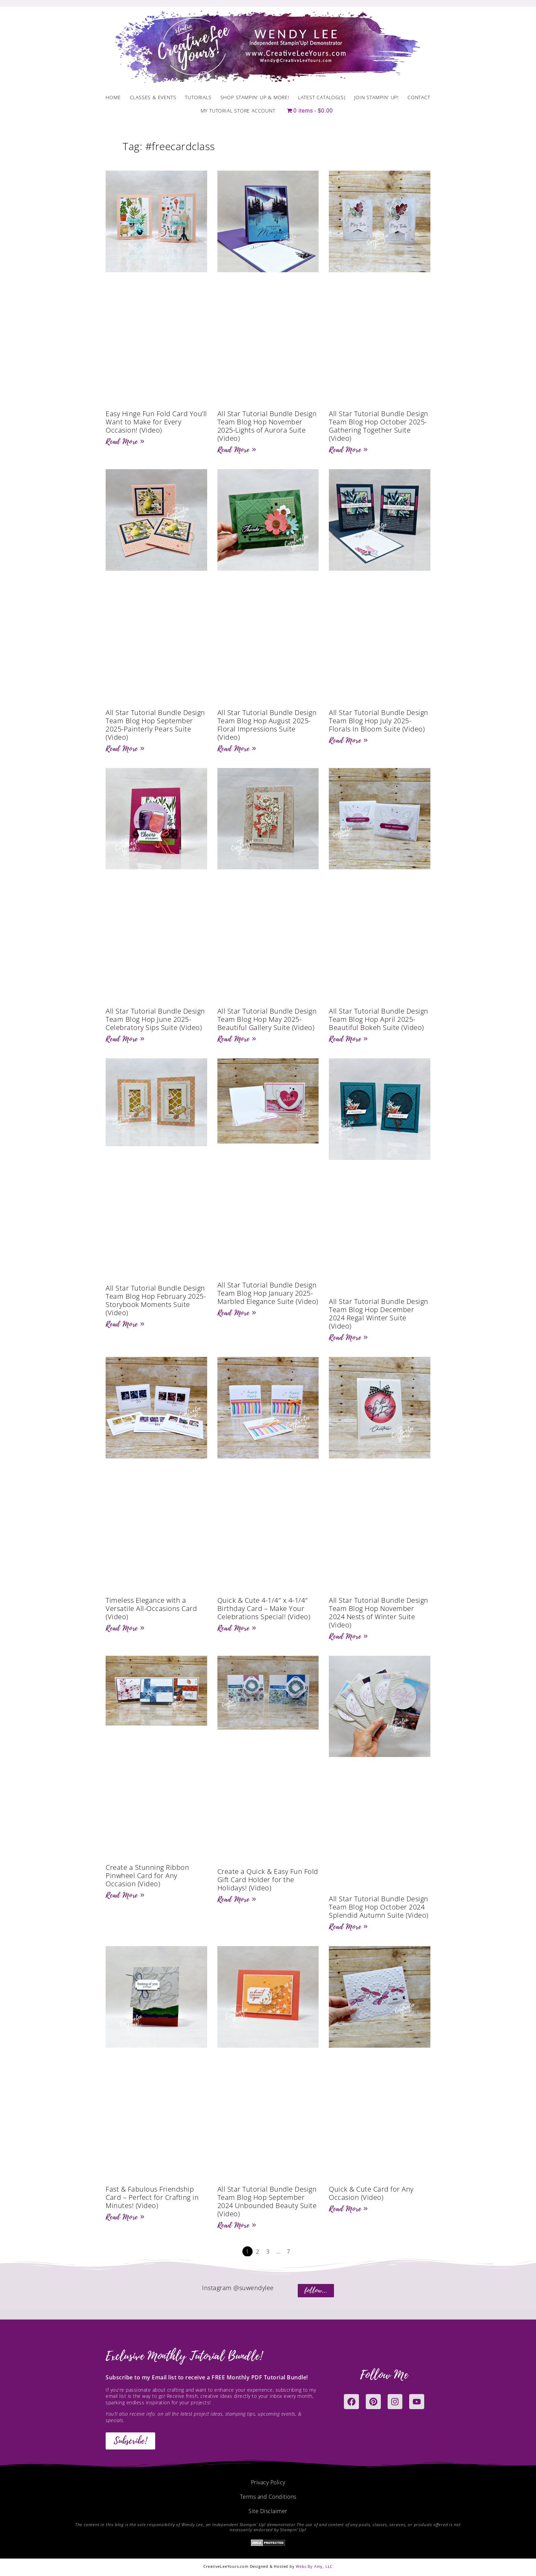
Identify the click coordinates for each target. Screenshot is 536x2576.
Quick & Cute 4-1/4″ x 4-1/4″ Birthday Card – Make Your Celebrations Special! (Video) (263, 1608)
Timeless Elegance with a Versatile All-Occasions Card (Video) (151, 1608)
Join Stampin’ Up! (376, 97)
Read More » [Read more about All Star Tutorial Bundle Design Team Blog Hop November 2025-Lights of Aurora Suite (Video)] (236, 449)
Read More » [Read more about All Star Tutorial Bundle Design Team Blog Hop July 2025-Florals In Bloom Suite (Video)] (348, 740)
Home (113, 97)
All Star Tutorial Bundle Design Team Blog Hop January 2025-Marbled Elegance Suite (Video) (267, 1293)
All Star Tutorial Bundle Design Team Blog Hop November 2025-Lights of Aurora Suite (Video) (267, 426)
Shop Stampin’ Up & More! (254, 97)
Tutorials (198, 97)
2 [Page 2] (257, 2251)
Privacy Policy (268, 2482)
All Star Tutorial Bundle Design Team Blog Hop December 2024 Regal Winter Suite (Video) (378, 1314)
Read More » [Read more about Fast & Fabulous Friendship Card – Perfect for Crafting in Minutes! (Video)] (125, 2216)
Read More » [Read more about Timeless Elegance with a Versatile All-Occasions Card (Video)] (125, 1628)
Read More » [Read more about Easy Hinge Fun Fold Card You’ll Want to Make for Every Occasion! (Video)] (125, 441)
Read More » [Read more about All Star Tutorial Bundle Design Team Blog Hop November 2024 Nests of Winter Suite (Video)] (348, 1636)
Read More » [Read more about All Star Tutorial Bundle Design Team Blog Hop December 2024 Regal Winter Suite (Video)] (348, 1337)
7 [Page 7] (288, 2251)
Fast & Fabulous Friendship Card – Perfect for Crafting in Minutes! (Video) (152, 2197)
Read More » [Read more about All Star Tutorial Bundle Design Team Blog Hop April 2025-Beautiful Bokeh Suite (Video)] (348, 1038)
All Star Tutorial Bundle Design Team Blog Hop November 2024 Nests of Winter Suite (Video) (378, 1612)
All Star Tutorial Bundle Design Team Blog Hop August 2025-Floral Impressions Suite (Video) (267, 725)
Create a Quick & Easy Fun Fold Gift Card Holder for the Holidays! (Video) (267, 1879)
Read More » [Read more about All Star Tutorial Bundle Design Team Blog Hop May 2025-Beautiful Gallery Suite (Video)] (236, 1038)
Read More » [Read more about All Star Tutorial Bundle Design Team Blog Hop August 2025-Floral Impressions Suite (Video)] (236, 748)
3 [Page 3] (268, 2251)
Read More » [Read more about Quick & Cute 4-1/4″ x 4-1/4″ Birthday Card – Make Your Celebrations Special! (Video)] (236, 1628)
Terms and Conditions (268, 2496)
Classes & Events (153, 97)
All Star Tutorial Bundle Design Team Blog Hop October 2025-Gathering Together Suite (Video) (378, 426)
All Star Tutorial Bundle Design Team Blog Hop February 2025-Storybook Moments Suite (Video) (156, 1300)
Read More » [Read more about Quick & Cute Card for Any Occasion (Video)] (348, 2208)
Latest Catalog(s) (322, 97)
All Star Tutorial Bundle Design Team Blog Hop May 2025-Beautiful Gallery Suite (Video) (267, 1019)
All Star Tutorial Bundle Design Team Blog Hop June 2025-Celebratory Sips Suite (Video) (155, 1019)
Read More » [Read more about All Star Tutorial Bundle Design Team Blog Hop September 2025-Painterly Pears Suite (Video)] (125, 748)
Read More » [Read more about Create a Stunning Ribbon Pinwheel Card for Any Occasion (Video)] (125, 1895)
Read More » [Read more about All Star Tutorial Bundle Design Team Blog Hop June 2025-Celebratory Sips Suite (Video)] (125, 1038)
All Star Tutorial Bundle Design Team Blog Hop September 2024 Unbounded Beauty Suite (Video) (267, 2201)
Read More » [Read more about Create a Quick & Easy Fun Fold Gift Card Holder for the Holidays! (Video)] (236, 1899)
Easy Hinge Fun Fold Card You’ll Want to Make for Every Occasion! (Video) (156, 422)
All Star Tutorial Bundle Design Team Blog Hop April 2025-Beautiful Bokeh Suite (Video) (378, 1019)
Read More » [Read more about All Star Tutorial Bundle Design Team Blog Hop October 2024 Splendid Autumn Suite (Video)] (348, 1926)
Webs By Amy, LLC (314, 2566)
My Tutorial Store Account (238, 110)
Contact (418, 97)
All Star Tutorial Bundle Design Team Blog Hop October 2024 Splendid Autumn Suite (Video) (378, 1907)
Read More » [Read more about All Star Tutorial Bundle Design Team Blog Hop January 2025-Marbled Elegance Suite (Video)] (236, 1312)
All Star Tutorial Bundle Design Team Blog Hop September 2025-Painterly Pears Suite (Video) (155, 725)
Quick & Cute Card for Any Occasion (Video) (371, 2193)
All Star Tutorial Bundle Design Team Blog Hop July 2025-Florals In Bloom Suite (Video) (378, 721)
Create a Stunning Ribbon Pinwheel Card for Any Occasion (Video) (147, 1875)
